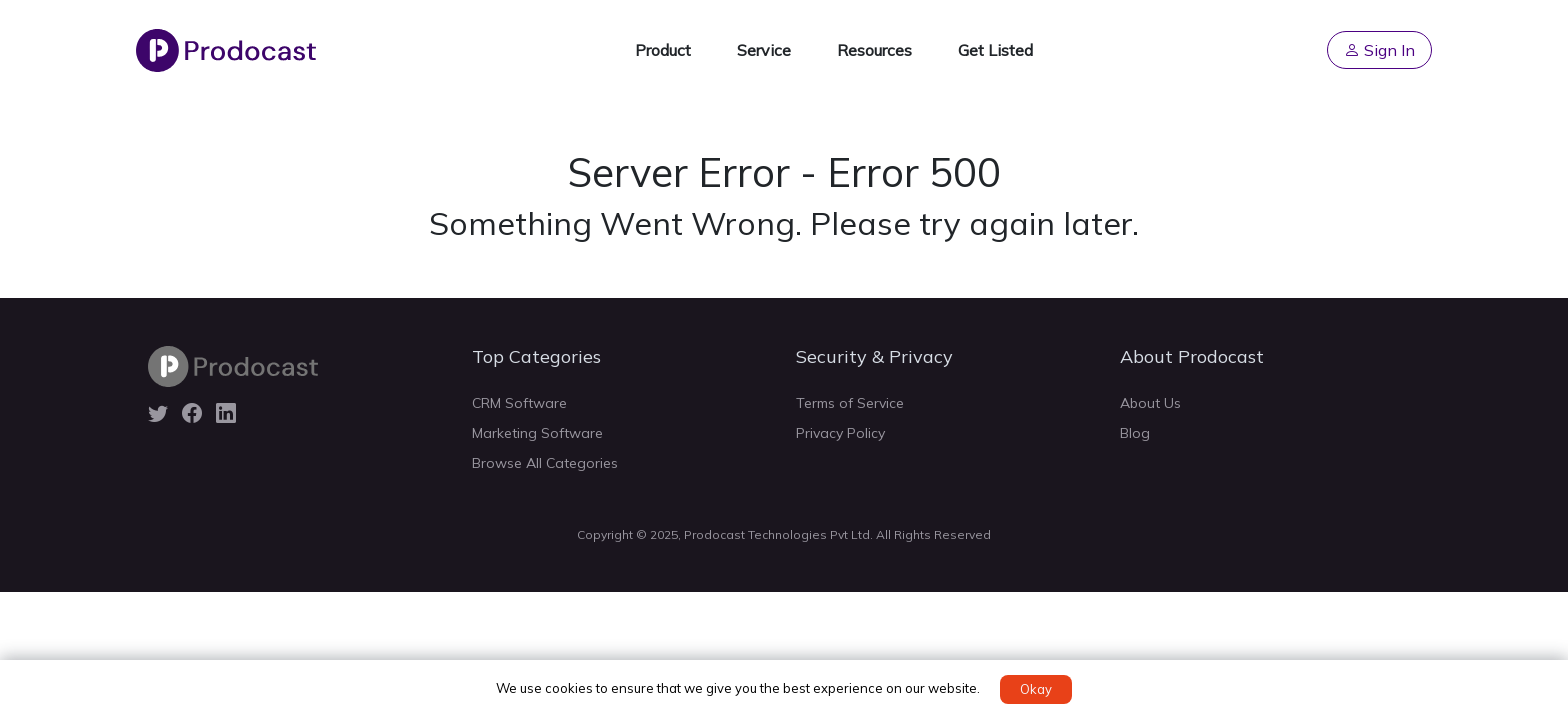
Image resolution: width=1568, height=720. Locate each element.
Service (764, 50)
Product (663, 50)
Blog (1135, 433)
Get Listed (995, 50)
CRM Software (519, 403)
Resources (874, 50)
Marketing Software (537, 433)
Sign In (1379, 50)
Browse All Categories (545, 463)
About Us (1150, 403)
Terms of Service (850, 403)
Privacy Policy (840, 433)
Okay (1036, 689)
